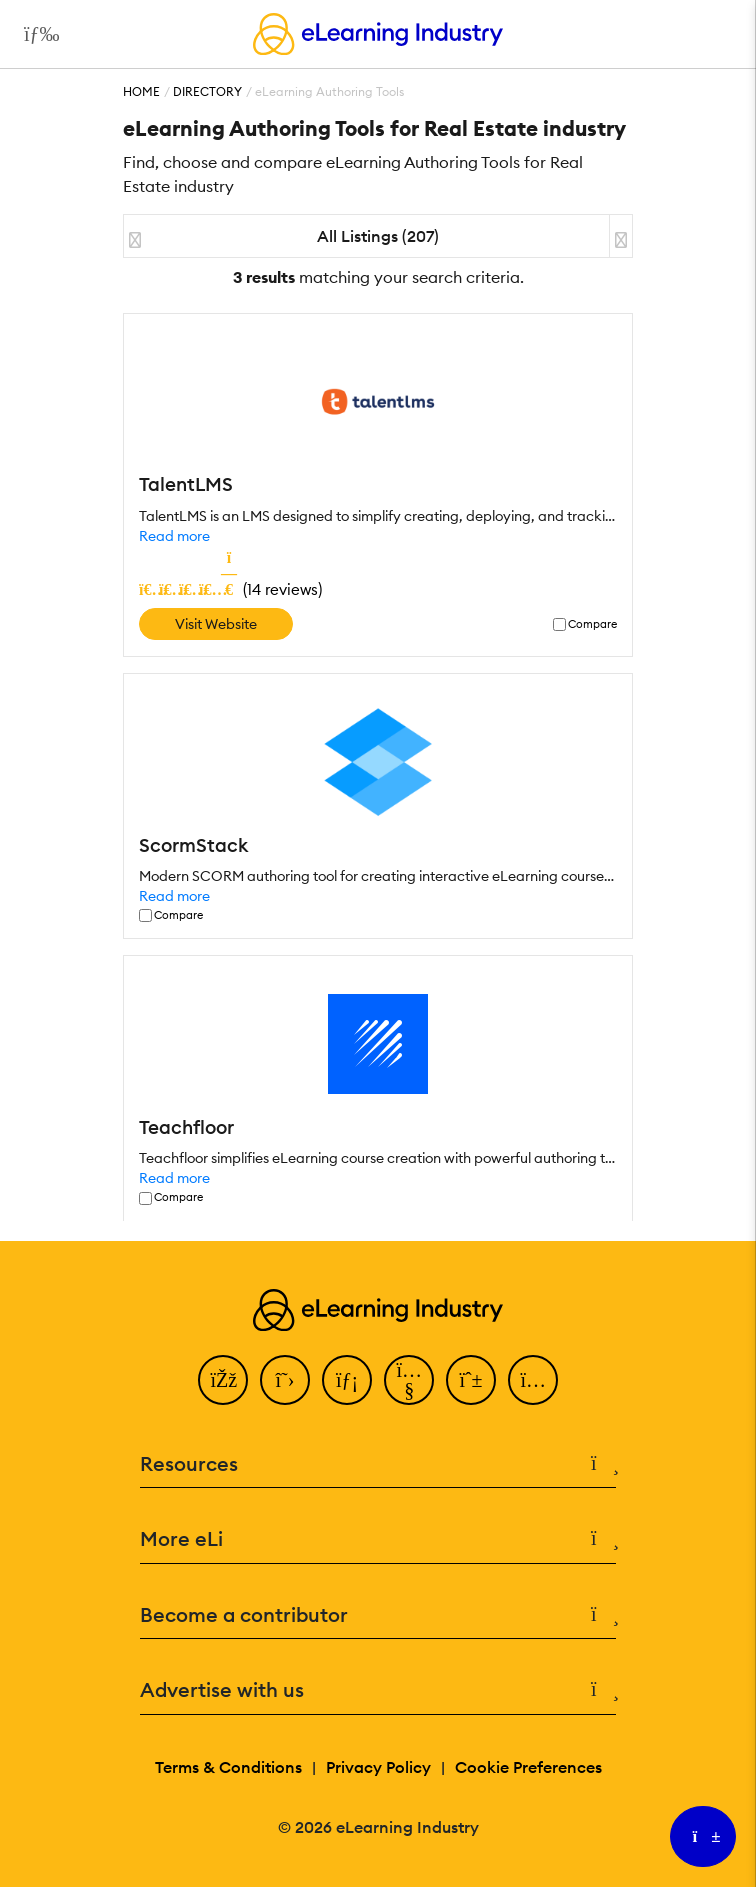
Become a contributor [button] (378, 1615)
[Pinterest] (471, 1380)
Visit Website (216, 624)
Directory (207, 91)
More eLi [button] (378, 1539)
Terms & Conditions (228, 1767)
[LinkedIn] (347, 1380)
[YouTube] (409, 1380)
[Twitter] (285, 1380)
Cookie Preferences (528, 1767)
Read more (174, 536)
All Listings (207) (378, 236)
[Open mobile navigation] (36, 34)
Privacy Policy (378, 1767)
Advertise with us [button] (378, 1690)
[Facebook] (223, 1380)
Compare (592, 624)
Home (141, 91)
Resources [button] (378, 1464)
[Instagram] (533, 1380)
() (230, 589)
